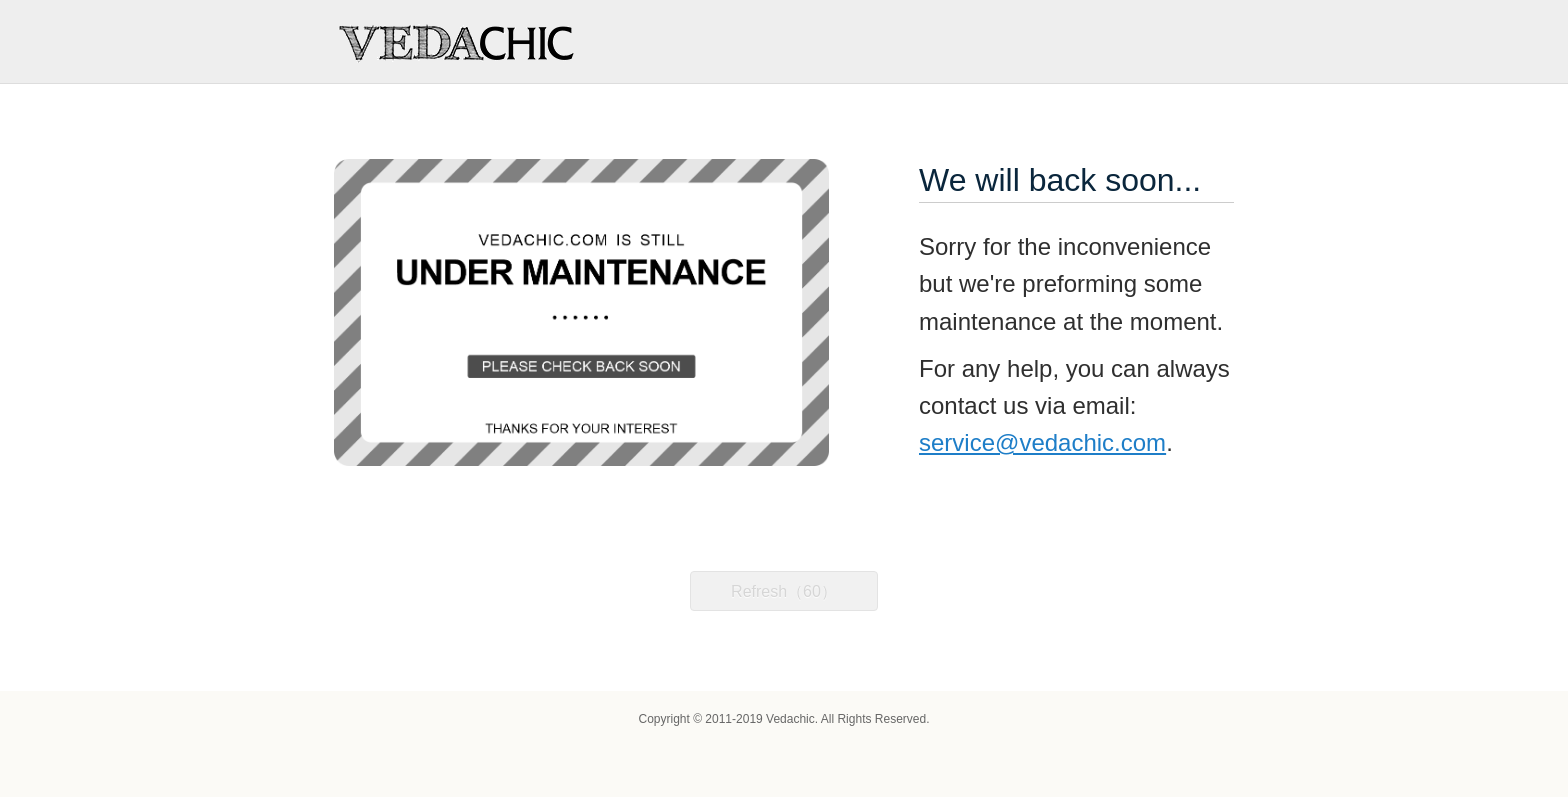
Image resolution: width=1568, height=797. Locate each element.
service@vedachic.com (1042, 442)
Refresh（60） (784, 591)
